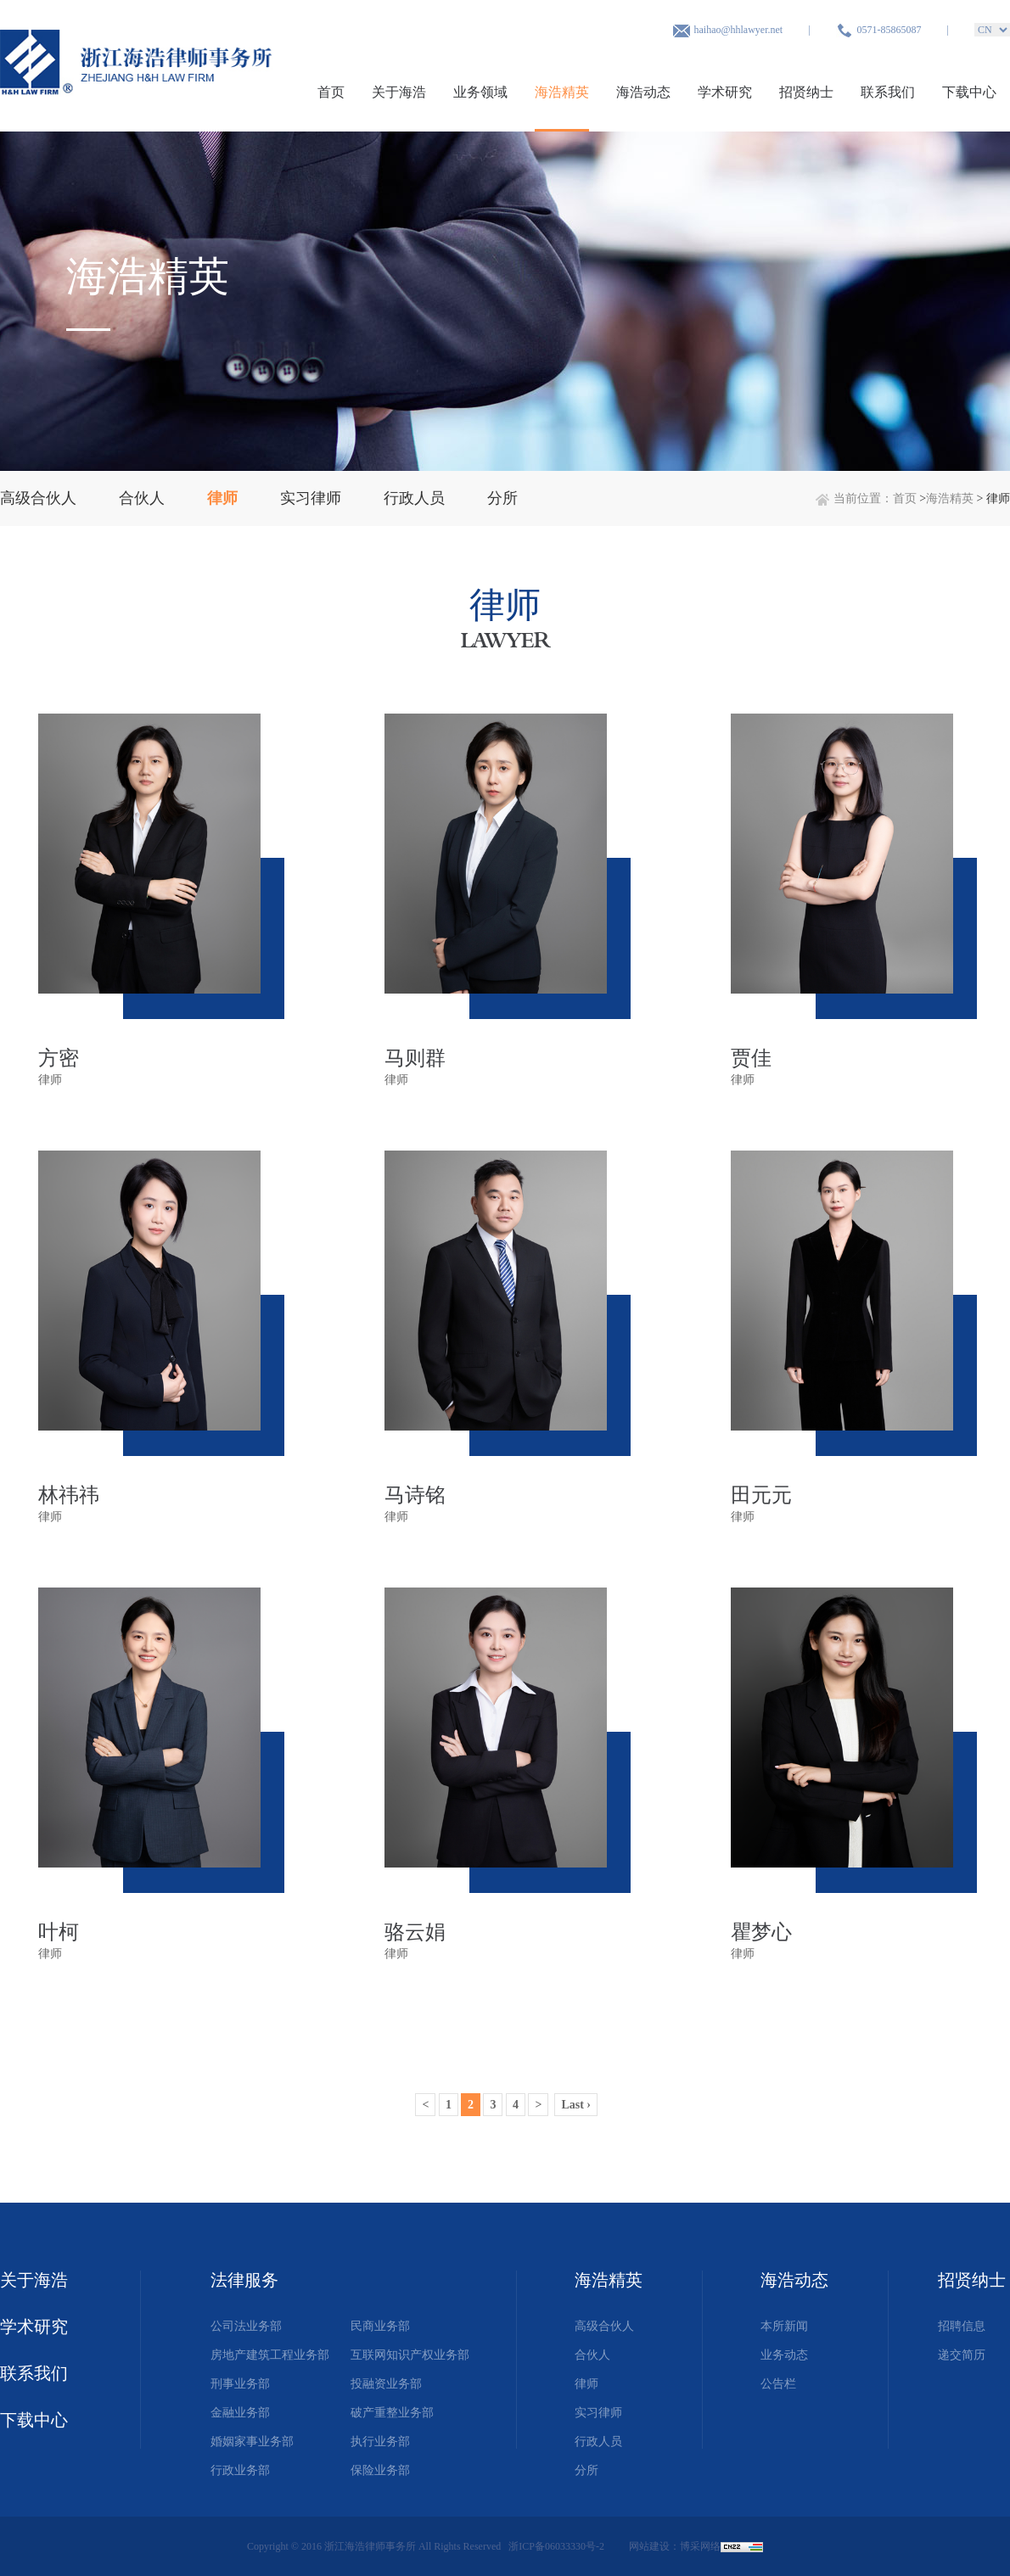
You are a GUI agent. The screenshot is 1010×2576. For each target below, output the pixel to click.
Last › (576, 2104)
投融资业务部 (386, 2383)
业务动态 (784, 2355)
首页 (331, 92)
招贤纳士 (806, 92)
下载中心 (969, 92)
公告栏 (778, 2383)
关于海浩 (399, 92)
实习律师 (598, 2412)
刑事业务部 (240, 2383)
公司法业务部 (246, 2326)
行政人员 (598, 2441)
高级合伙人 (604, 2326)
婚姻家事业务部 (252, 2441)
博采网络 (700, 2546)
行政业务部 (240, 2470)
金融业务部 (240, 2412)
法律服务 (244, 2280)
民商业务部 (380, 2326)
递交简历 (961, 2355)
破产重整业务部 (392, 2412)
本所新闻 (784, 2326)
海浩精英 (562, 92)
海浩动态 (643, 92)
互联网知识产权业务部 (410, 2355)
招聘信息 (961, 2326)
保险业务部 (380, 2470)
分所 (586, 2470)
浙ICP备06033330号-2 (557, 2546)
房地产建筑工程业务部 (269, 2355)
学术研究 (725, 92)
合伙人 (592, 2355)
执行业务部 (380, 2441)
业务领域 (480, 92)
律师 (586, 2383)
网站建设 (649, 2546)
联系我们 (888, 92)
